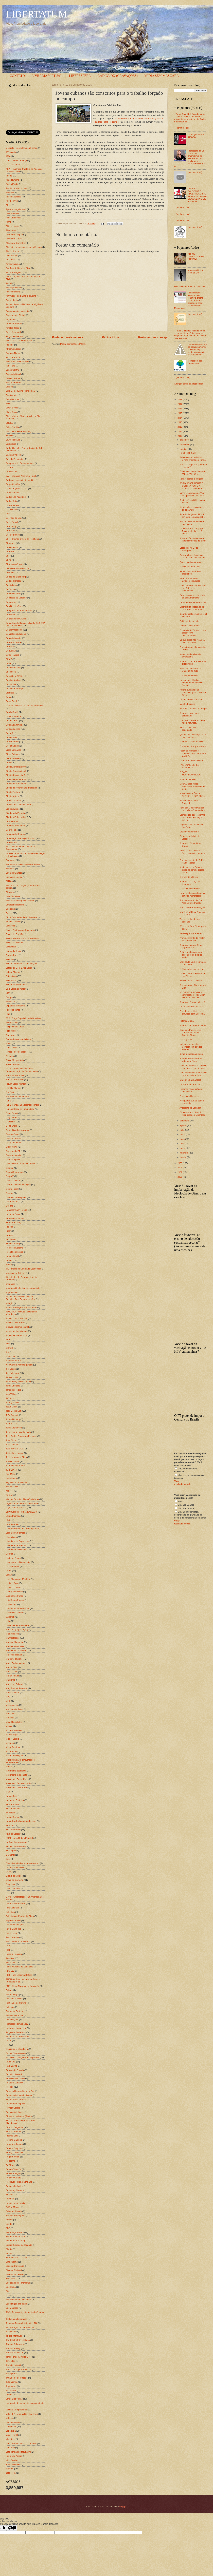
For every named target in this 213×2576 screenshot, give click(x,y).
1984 (8, 156)
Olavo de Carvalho (14, 1880)
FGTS (8, 1043)
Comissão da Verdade (16, 597)
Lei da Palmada (13, 1516)
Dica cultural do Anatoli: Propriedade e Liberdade (192, 1113)
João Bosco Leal (13, 1411)
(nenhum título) (183, 128)
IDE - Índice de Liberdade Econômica (23, 1269)
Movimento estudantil (16, 1770)
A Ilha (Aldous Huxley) (16, 160)
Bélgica (9, 386)
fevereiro (184, 1153)
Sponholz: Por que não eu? (192, 1002)
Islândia (9, 1348)
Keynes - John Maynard (17, 1482)
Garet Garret (12, 1113)
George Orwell (12, 1134)
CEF (8, 513)
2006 (180, 1177)
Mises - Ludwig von (15, 1755)
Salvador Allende (14, 2211)
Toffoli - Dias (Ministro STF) (19, 2357)
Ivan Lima (10, 1356)
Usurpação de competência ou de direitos (25, 2403)
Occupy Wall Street (15, 1867)
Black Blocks (12, 407)
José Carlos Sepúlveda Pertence (21, 1436)
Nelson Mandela (13, 1808)
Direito (9, 762)
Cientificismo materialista (17, 568)
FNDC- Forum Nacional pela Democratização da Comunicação (22, 1069)
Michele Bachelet (14, 1730)
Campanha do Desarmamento (20, 463)
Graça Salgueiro (13, 1159)
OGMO (9, 1871)
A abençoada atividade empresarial (190, 655)
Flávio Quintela (13, 1064)
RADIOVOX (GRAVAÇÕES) (118, 75)
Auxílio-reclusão (13, 357)
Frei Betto (10, 1092)
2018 (180, 399)
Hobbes (9, 1235)
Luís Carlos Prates (14, 1596)
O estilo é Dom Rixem (189, 888)
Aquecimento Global (15, 315)
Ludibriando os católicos (190, 699)
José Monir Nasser (14, 1453)
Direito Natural (12, 796)
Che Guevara (12, 547)
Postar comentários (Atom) (73, 344)
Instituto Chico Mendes (16, 1318)
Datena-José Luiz (14, 716)
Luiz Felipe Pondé (14, 1612)
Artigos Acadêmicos (15, 336)
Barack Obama (13, 378)
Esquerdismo (12, 955)
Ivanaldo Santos (13, 1360)
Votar (176, 1481)
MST (8, 1791)
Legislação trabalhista (16, 1507)
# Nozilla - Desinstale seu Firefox (21, 148)
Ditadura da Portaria (15, 813)
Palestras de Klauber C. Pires (20, 1916)
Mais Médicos (12, 1634)
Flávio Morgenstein (15, 1060)
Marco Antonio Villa (15, 1646)
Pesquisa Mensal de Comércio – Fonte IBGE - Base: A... (192, 753)
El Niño (9, 881)
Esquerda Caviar (14, 951)
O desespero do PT (188, 675)
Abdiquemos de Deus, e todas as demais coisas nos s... (191, 870)
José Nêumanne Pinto (16, 1457)
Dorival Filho (12, 830)
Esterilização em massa (17, 984)
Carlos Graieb (12, 492)
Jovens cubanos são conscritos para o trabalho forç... (192, 692)
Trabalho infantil (13, 2365)
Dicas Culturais (13, 754)
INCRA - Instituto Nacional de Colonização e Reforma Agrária (20, 1297)
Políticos (10, 2007)
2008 (180, 1167)
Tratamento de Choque (17, 2378)
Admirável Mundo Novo (17, 188)
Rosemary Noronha (15, 2190)
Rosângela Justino (14, 2186)
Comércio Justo (13, 593)
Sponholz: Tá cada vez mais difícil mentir (192, 662)
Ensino (9, 913)
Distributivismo (13, 809)
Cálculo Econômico (15, 459)
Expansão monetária (15, 1005)
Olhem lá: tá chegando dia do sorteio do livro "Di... (191, 608)
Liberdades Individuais (16, 1549)
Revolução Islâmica (15, 2112)
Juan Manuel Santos (15, 1465)
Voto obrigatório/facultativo (18, 2452)
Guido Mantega (13, 1201)
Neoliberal (10, 1812)
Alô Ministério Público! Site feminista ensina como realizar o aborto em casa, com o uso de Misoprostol (188, 300)
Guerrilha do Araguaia (16, 1197)
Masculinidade (12, 1692)
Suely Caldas (12, 2308)
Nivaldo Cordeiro (14, 1834)
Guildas (9, 1206)
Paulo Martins (12, 1937)
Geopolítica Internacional (17, 1130)
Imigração (10, 1284)
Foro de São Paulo (14, 1079)
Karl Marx (10, 1474)
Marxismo (10, 1680)
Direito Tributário (13, 800)
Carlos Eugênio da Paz (17, 488)
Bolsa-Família (12, 427)
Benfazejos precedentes (190, 933)
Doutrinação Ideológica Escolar (20, 838)
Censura (10, 530)
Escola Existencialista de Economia (22, 938)
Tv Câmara (11, 2390)
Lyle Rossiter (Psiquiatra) (17, 1625)
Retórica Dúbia (186, 1021)
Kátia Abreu (11, 1478)
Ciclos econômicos (14, 564)
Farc (8, 1014)
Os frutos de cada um (189, 1084)
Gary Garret (11, 1117)
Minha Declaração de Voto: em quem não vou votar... (192, 494)
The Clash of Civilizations (18, 2340)
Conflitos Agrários (14, 606)
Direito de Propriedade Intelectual (21, 788)
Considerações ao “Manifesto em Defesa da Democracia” (193, 588)
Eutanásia (10, 1001)
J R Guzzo (11, 1369)
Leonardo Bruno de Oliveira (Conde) (23, 1528)
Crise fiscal (11, 672)
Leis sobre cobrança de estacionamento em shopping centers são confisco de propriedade (197, 349)
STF (8, 2295)
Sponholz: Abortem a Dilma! (192, 1025)
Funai (8, 1100)
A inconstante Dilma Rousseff (188, 801)
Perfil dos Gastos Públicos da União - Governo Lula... (193, 809)
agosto (183, 1125)
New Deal (10, 1825)
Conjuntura (11, 614)
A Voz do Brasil (13, 164)
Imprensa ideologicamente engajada (23, 1288)
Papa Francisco (13, 1920)
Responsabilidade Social (17, 2099)
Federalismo (12, 1022)
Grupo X (10, 1176)
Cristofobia (11, 684)
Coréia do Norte (13, 642)
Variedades (11, 2426)
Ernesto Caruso (13, 921)
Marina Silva (12, 1667)
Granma (10, 1168)
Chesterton (11, 551)
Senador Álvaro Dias (15, 2236)
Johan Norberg (13, 1419)
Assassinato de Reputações (19, 340)
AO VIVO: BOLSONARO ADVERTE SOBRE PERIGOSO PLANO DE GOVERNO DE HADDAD (197, 195)
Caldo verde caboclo (189, 621)
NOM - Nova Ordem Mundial (19, 1838)
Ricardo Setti (12, 2135)
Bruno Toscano (13, 440)
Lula (8, 1621)
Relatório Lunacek (14, 2082)
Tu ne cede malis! (187, 453)
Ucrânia (9, 2394)
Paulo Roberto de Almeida (18, 1941)
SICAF (9, 2253)
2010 (180, 436)
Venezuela (11, 2431)
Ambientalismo (13, 264)
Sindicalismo (12, 2262)
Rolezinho (10, 2161)
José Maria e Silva (14, 1448)
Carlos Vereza (12, 505)
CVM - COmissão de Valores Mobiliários (25, 705)
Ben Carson (11, 395)
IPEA (8, 1343)
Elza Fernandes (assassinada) (20, 900)
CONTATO (17, 75)
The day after (185, 1039)
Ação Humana (12, 180)
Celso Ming (11, 526)
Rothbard (10, 2198)
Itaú (7, 1352)
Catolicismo (11, 509)
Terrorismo (11, 2331)
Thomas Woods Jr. (14, 2352)
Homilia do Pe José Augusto (192, 907)
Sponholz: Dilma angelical (191, 741)
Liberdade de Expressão (17, 1541)
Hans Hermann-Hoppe (16, 1210)
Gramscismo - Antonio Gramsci (20, 1163)
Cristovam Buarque (15, 688)
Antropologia (12, 300)
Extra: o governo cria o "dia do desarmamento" (192, 596)
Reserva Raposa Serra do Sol (20, 2091)
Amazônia (10, 259)
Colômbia (10, 589)
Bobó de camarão (187, 779)
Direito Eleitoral (13, 792)
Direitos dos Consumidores (18, 804)
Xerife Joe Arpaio (14, 2456)
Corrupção (11, 651)
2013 (180, 422)
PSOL (8, 2040)
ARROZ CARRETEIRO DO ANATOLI (196, 256)
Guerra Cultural (13, 1180)
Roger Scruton (12, 2156)
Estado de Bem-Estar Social (19, 968)
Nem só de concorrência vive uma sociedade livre (193, 1073)
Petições (10, 1958)
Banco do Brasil (13, 374)
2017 (180, 404)
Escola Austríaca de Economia (20, 930)
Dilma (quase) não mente (191, 1054)
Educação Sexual (14, 877)
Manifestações (12, 1638)
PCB (8, 1945)
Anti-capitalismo (13, 287)
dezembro (185, 440)
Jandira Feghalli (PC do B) (18, 1381)
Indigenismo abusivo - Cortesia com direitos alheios (190, 1047)
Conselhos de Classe (16, 618)
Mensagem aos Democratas (195, 362)
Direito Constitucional (16, 771)
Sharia (9, 2249)
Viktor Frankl (12, 2435)
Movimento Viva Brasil (16, 1787)
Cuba (8, 697)
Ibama (9, 1264)
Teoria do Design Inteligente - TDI (21, 2323)
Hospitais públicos (14, 1252)
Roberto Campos (14, 2140)
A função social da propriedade (188, 384)
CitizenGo (10, 572)
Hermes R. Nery (13, 1222)
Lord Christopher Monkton (18, 1579)
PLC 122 (10, 1971)
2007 (180, 1172)
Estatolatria (11, 980)
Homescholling (13, 1243)
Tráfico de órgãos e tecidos (18, 2369)
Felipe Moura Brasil (15, 1026)
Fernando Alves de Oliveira (18, 1039)
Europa (9, 997)
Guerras (10, 1193)
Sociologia (11, 2287)
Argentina (10, 319)
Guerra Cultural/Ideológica (18, 1184)
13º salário (11, 152)
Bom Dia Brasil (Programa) (18, 431)
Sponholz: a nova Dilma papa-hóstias (190, 946)
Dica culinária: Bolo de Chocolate (190, 286)
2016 (180, 408)
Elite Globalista (13, 896)
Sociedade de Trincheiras (18, 2283)
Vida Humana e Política (190, 980)
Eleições (10, 892)
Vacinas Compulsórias (16, 2409)
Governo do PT (13, 1151)
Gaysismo (10, 1121)
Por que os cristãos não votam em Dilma (190, 1059)
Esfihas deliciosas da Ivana (192, 969)
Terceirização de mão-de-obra (20, 2327)
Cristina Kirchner (13, 680)
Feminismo (11, 1035)
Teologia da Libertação (16, 2319)
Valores (9, 2418)
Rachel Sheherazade (16, 2053)
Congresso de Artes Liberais (19, 610)
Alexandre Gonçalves (16, 243)
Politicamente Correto (16, 2003)
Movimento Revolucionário (18, 1783)
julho (182, 1130)
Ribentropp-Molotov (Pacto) (19, 2116)
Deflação (10, 733)
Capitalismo (11, 471)
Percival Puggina (14, 1954)
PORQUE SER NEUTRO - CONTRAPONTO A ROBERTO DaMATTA (192, 486)
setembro (184, 1120)
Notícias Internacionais (16, 1842)
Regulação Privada (15, 2070)
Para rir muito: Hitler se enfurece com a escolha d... (192, 1014)
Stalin (8, 2291)
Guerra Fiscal (12, 1189)
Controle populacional (16, 634)
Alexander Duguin (14, 234)
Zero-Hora (11, 2473)
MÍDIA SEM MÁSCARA (161, 75)
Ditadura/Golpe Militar (16, 817)
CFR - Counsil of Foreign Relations (22, 539)
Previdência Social (14, 2015)
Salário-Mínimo (13, 2207)
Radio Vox (11, 2061)
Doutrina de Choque (15, 834)
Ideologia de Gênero (15, 1273)
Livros (8, 1570)
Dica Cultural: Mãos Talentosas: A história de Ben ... (192, 786)
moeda (9, 1766)
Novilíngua (11, 1850)
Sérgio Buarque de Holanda (19, 2245)
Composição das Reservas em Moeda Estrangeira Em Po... (192, 817)
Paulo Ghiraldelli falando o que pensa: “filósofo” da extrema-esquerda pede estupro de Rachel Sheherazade (190, 118)
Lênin (8, 1520)
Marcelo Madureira (14, 1642)
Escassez (10, 925)
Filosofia (10, 1056)
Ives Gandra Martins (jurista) (19, 1365)
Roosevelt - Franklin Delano (19, 2182)
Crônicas (10, 693)
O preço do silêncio (188, 877)
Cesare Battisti (13, 535)
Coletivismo (11, 585)
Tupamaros (11, 2386)
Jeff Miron (10, 1398)
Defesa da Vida (13, 729)
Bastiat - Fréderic (14, 382)
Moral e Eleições (187, 704)
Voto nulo (10, 2447)
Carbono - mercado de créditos (20, 480)
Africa (8, 205)
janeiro (183, 1157)
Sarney (9, 2219)
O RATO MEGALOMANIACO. (190, 773)
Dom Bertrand (12, 821)
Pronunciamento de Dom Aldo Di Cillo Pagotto (191, 901)
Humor (9, 1260)
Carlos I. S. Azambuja (16, 497)
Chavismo (10, 543)
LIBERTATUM (36, 14)
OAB (8, 1859)
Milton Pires (11, 1751)
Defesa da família (14, 725)
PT (7, 2045)
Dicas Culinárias (13, 750)
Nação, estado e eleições (191, 479)
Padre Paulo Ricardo (15, 1903)
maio (182, 1139)
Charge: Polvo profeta (189, 625)
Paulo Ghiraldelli (13, 1929)
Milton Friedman (13, 1747)
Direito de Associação (16, 775)
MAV (8, 1696)
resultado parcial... (183, 1484)
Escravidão (11, 946)
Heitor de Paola (13, 1214)
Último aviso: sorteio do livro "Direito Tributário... (192, 472)
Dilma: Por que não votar (191, 760)
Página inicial (110, 337)
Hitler (8, 1231)
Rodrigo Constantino (15, 2152)
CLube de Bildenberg (16, 577)
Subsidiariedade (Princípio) (18, 2299)
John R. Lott (11, 1423)
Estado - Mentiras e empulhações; (22, 963)
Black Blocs (11, 412)
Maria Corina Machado (16, 1663)
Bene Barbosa (12, 399)
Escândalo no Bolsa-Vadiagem (189, 549)
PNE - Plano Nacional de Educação (22, 1986)
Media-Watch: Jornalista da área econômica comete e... (192, 853)
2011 (180, 431)
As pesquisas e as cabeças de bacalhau (192, 508)
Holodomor (11, 1239)
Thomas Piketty (13, 2348)
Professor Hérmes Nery (17, 2024)
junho (183, 1134)
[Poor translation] (12, 2528)
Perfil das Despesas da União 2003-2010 (190, 669)
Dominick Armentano (15, 825)
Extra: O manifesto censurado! (188, 728)
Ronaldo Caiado (13, 2177)
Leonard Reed (12, 1524)
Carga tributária (13, 484)
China (8, 560)
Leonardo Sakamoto (15, 1533)
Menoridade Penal (14, 1709)
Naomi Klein (11, 1796)
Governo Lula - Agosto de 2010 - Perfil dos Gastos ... (193, 556)
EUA (8, 993)
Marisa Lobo (12, 1671)
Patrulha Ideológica (15, 1924)
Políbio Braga (12, 1994)
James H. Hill (12, 1377)
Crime (8, 663)
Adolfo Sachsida (13, 196)
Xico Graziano (12, 2460)
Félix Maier (11, 1031)
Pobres (9, 1990)
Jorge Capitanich (14, 1427)
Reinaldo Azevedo (14, 2074)
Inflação (9, 1303)
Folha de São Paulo (15, 1075)
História (9, 1227)
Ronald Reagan (13, 2173)
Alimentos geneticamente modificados (24, 247)
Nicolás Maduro (13, 1829)
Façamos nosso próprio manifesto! (190, 1090)
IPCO (8, 1339)
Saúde (9, 2224)
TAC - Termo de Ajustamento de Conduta (25, 2312)
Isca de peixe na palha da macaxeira (191, 522)
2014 (180, 418)
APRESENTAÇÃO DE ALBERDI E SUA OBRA (192, 794)
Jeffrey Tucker (12, 1402)
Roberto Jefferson (14, 2144)
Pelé (8, 1950)
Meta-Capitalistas (14, 1722)
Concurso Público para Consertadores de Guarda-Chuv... (190, 1032)
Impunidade (11, 1292)
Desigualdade (12, 746)
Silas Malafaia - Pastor (16, 2257)
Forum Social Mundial (16, 1084)
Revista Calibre (13, 2108)
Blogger (123, 2506)
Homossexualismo (14, 1248)
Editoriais (10, 868)
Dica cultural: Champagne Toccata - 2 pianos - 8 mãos (191, 531)
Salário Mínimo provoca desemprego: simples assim (190, 955)
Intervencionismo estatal (17, 1327)
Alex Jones (11, 230)
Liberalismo (11, 1537)
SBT (8, 2228)
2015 (180, 413)
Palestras (10, 1912)
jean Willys (11, 1394)
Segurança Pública (15, 2232)
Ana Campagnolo (14, 272)
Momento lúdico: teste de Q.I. (195, 271)
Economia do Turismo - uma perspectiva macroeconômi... (192, 633)
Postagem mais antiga (153, 337)
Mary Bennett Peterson (17, 1688)
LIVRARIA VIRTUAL (47, 75)
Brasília (9, 435)
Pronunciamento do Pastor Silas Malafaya (192, 939)
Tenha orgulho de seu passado (189, 920)
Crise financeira (13, 667)
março (183, 1148)
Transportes (11, 2373)
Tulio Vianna (12, 2382)
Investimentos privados (17, 1331)
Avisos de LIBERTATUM (17, 361)
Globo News (11, 1147)
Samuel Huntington (15, 2215)
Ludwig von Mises (14, 1591)
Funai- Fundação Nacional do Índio (22, 1105)
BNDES (9, 423)
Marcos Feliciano (14, 1654)
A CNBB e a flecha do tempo (193, 708)
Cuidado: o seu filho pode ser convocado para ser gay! (193, 1066)
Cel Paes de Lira (13, 518)
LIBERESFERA (80, 75)
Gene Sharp (11, 1126)
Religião (10, 2087)
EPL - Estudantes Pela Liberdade (21, 917)
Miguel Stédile (12, 1739)
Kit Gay (9, 1495)
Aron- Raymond (13, 332)
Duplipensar (11, 842)
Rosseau (10, 2194)
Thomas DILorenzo (15, 2344)
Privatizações (12, 2019)
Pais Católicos (12, 1907)
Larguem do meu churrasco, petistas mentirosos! (192, 894)
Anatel (9, 283)
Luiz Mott (10, 1617)
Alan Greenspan (13, 217)
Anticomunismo (13, 291)
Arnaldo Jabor (12, 328)
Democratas (11, 737)
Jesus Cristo (12, 1406)
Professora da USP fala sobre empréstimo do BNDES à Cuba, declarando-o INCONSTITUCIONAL (190, 158)
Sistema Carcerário (15, 2266)
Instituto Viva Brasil (15, 1322)
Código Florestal (13, 581)
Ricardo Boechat (13, 2131)
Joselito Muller (12, 1461)
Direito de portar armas (17, 779)
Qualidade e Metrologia (17, 2049)
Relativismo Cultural (15, 2078)
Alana (8, 222)
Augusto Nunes (13, 353)
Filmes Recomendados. (17, 1052)
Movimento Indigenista (16, 1775)
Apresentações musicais (17, 311)
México (9, 1726)
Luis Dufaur (11, 1604)
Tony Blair (10, 2361)
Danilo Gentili (12, 712)
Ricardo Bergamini (14, 2127)
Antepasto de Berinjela (190, 1108)
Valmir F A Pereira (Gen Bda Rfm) (22, 2414)
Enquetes (10, 909)
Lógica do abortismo (189, 831)
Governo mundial (14, 1155)
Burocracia (11, 444)
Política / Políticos (14, 1998)
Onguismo (11, 1884)
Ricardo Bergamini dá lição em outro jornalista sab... (192, 515)
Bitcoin (9, 403)
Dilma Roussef (13, 758)
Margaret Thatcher (14, 1659)
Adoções (10, 192)
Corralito (10, 646)
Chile (8, 556)
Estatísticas (11, 976)
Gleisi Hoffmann (13, 1142)
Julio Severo (12, 1470)
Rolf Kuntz (11, 2165)
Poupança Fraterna (15, 2011)
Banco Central (12, 370)
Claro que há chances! (190, 1080)
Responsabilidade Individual (19, 2095)
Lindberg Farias (13, 1558)
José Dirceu (11, 1440)
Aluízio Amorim (13, 251)
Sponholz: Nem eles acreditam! (188, 714)
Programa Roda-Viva (16, 2032)
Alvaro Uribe (12, 255)
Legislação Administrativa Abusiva (22, 1503)
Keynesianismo (13, 1486)
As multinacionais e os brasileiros (190, 572)
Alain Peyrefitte (13, 213)
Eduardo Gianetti (14, 873)
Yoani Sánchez (13, 2464)
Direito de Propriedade (16, 783)
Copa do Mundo (13, 638)
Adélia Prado (12, 184)
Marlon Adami (12, 1675)
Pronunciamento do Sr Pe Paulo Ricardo (191, 861)
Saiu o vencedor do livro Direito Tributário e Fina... (192, 458)
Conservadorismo (14, 630)
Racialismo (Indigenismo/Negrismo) (22, 2057)
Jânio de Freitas (13, 1390)
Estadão (10, 959)
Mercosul (10, 1717)
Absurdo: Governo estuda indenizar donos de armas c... (192, 541)
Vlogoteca (10, 2439)
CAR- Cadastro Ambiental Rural (21, 476)
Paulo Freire (11, 1933)
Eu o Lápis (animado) (16, 989)
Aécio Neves (12, 201)
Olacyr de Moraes (14, 1876)
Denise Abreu (12, 741)
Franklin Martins (13, 1088)
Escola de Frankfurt (15, 934)
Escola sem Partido (15, 942)
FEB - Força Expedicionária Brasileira (23, 1018)
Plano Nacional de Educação (19, 1966)
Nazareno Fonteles (15, 1800)
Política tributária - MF (189, 566)
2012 (180, 427)
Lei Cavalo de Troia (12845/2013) (21, 1512)
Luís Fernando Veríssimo (17, 1608)
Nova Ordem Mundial (16, 1846)
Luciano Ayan (12, 1583)
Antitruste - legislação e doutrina (21, 296)
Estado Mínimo (13, 972)
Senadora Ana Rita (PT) (17, 2240)
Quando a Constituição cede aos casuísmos (192, 735)
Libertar (9, 1554)
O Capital (10, 1855)
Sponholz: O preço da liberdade (189, 882)
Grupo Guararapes (14, 1172)
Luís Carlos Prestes (15, 1600)
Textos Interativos (14, 2336)
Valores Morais (13, 2422)
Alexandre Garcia (14, 238)
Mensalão (10, 1713)
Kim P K (9, 1491)
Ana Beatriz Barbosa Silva (18, 268)
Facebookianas (13, 1010)
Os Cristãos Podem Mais (191, 1006)
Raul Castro (11, 2066)
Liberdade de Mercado (16, 1545)
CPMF (9, 659)
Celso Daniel (12, 522)
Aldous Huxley (12, 226)
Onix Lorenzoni (13, 1888)
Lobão (9, 1575)
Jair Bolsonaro (12, 1373)
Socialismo (11, 2278)
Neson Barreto (12, 1817)
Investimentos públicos (16, 1335)
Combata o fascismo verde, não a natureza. (192, 721)
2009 (180, 1163)
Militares (10, 1743)
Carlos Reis (11, 501)
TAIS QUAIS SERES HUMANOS (189, 766)
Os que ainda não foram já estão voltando (192, 641)
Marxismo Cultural (14, 1684)
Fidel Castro (11, 1047)
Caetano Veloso (13, 455)
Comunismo (11, 602)
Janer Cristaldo (13, 1385)
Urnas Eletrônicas (14, 2399)
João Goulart (12, 1415)
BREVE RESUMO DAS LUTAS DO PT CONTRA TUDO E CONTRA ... (192, 995)
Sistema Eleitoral (14, 2270)
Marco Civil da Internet (16, 1650)
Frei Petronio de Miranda (17, 1096)
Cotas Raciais (12, 655)
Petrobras (10, 1962)
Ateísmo (10, 345)
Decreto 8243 (12, 720)
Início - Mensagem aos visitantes (21, 1307)
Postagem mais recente (67, 337)
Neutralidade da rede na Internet (21, 1821)
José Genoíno (12, 1444)
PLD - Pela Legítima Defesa (19, 1975)
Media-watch (12, 1705)
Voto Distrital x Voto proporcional (21, 2443)
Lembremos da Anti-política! (192, 602)
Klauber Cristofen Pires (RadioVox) (22, 1499)
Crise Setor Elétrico (15, 676)
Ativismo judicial (13, 349)
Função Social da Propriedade (20, 1109)
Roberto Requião (14, 2148)
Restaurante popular (15, 2103)
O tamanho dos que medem (192, 746)
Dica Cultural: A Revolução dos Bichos (192, 974)
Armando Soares (14, 323)
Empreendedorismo (15, 905)
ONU (8, 1892)
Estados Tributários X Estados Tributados (189, 579)
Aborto (9, 175)
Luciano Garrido (13, 1587)
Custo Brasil (11, 701)
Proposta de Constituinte (17, 2036)
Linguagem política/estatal (18, 1562)
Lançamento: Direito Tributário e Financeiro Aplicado (191, 683)
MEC (8, 1701)
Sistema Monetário (14, 2274)
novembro (185, 444)
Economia (10, 860)
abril (182, 1143)
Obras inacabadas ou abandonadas (22, 1863)
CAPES (9, 467)
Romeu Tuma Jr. (13, 2169)
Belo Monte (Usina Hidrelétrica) (20, 391)
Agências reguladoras (16, 209)
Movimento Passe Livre (17, 1779)
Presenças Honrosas (189, 1096)
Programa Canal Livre (16, 2028)
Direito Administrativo (16, 767)
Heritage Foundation (15, 1218)
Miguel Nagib (12, 1734)
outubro (184, 449)
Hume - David (12, 1256)
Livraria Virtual (12, 1566)
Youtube (10, 2468)
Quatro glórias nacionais (190, 562)
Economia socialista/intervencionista (23, 864)
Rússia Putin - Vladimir (16, 2203)
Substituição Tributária (16, 2304)
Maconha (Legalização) (17, 1629)
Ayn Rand (10, 366)
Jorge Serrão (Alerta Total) (18, 1432)
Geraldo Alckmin (13, 1138)
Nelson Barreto (13, 1804)
